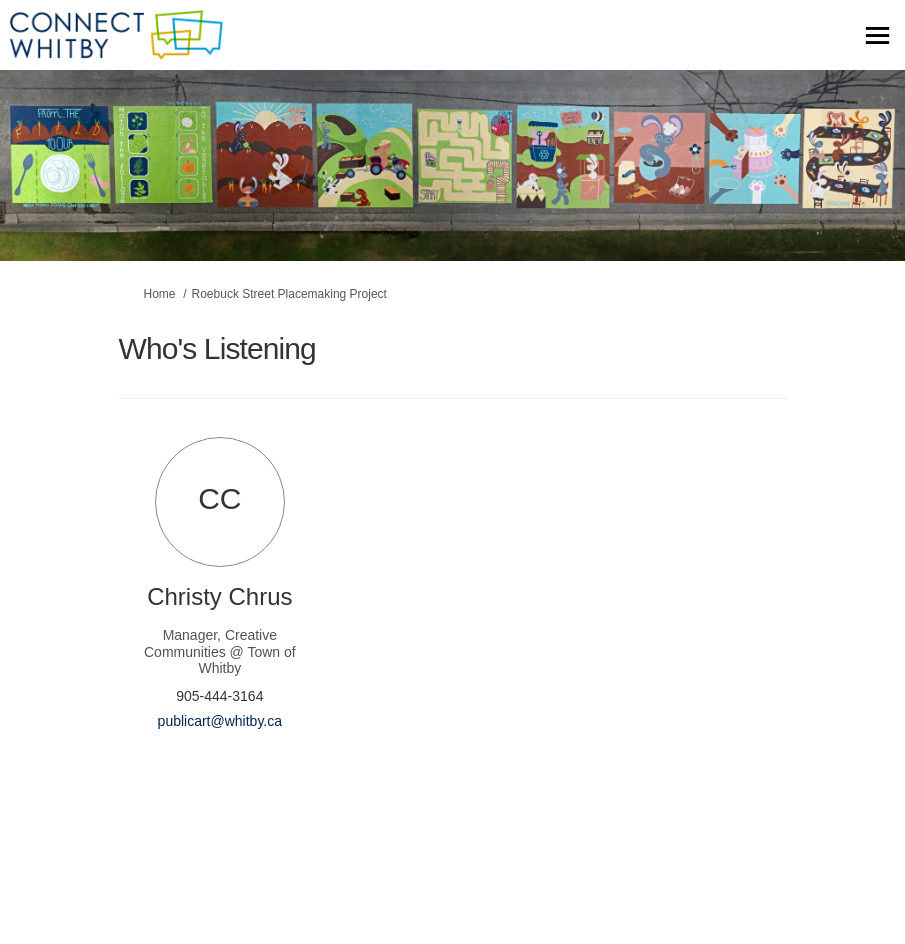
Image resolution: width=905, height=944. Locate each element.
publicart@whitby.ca (220, 721)
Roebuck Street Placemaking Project (289, 294)
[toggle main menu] (877, 35)
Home (160, 294)
